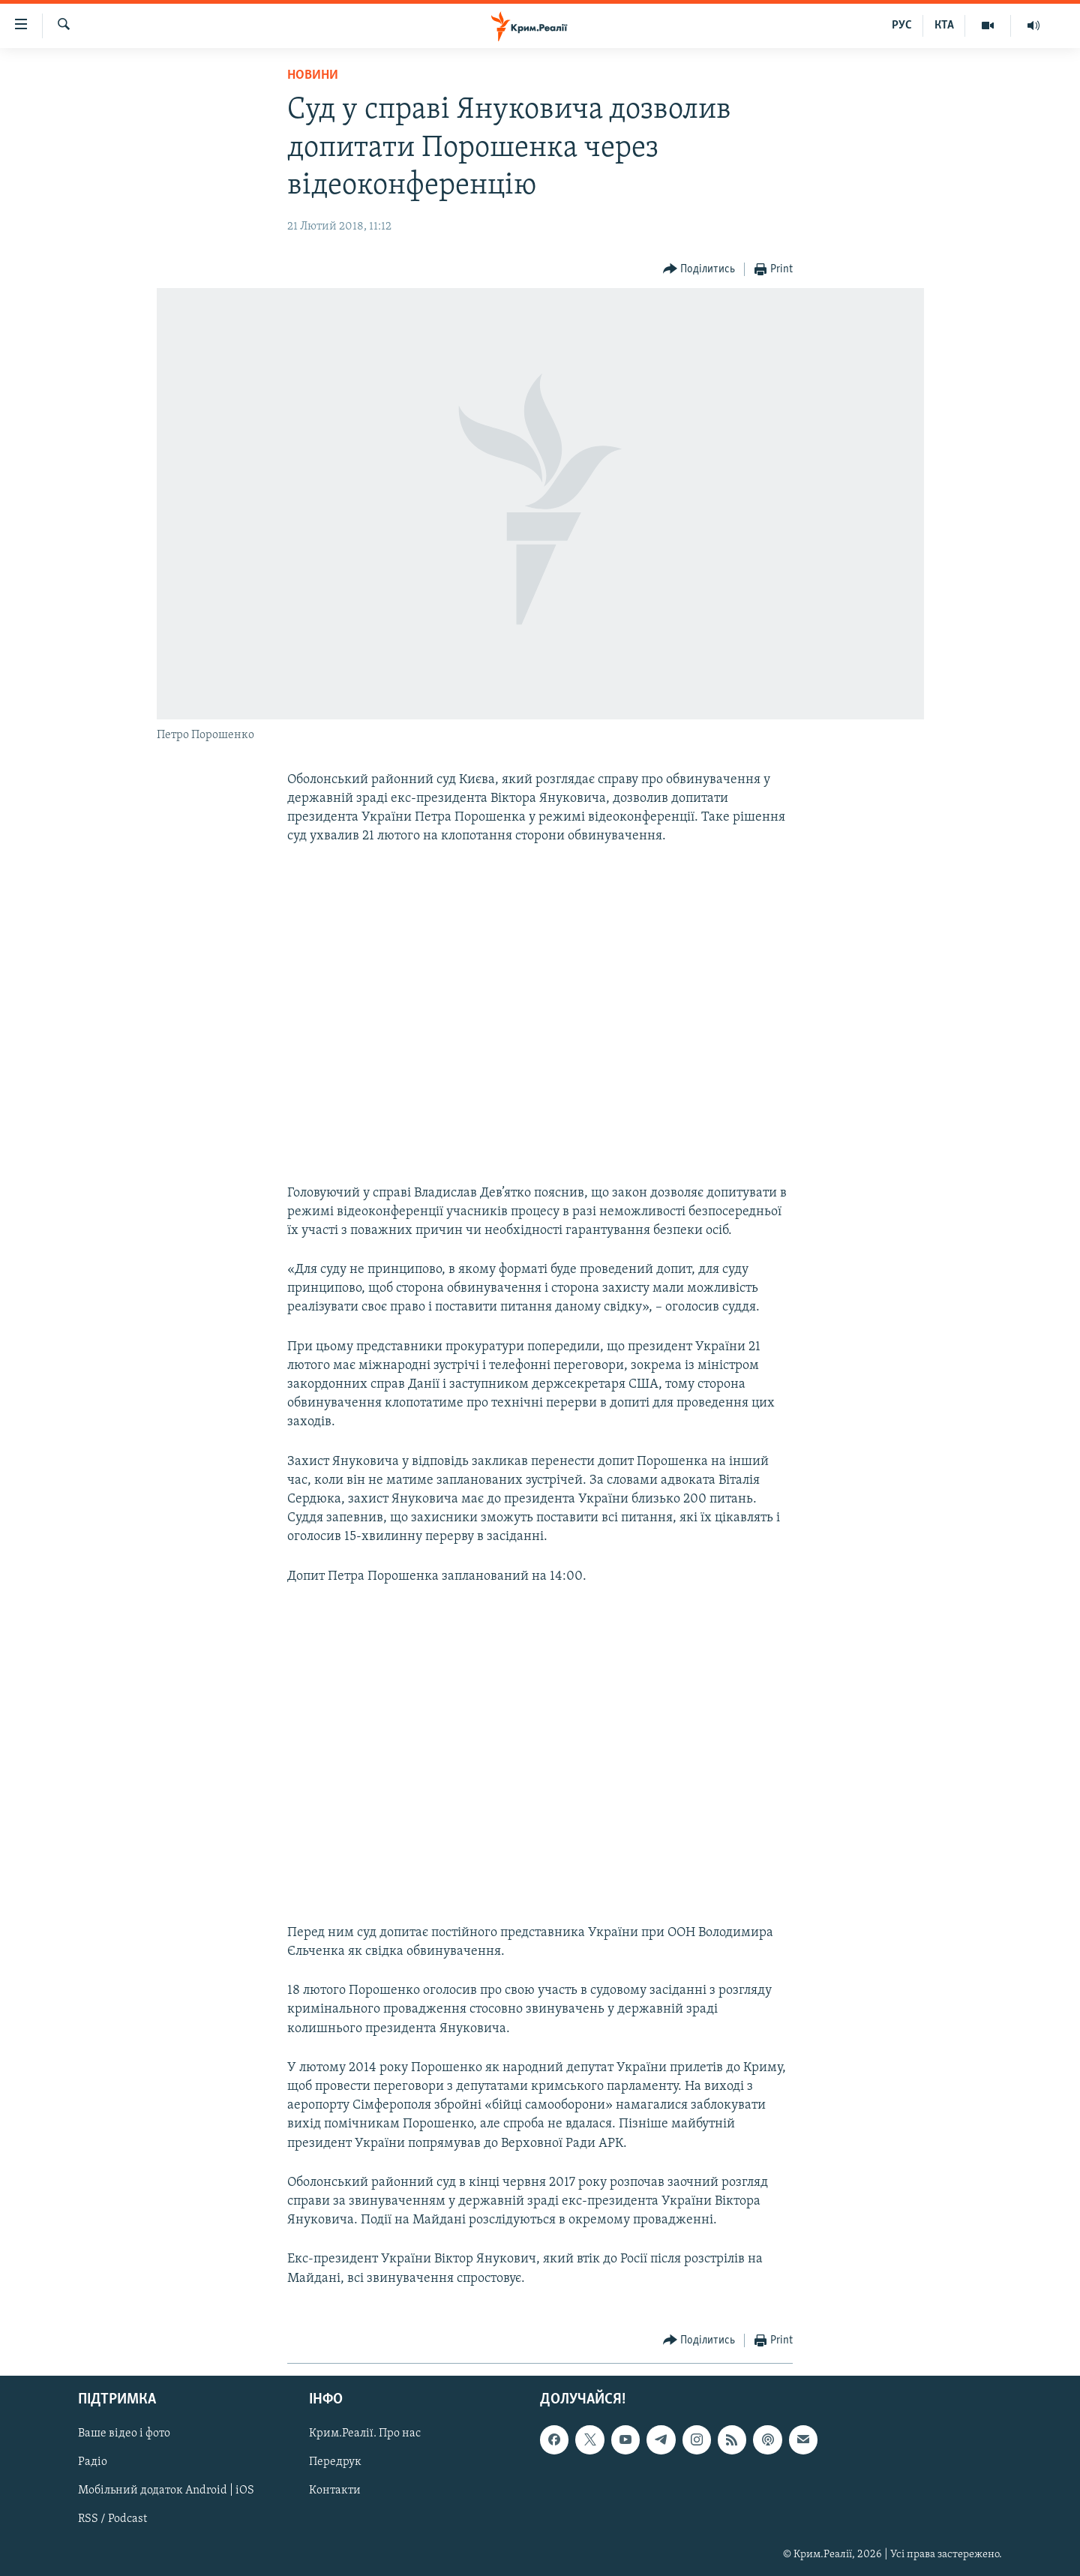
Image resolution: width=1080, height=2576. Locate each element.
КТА (944, 26)
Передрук (335, 2462)
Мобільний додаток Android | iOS (166, 2490)
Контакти (335, 2490)
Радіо (92, 2462)
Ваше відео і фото (124, 2433)
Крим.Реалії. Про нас (365, 2433)
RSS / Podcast (112, 2519)
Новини (312, 75)
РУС (902, 26)
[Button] (699, 270)
